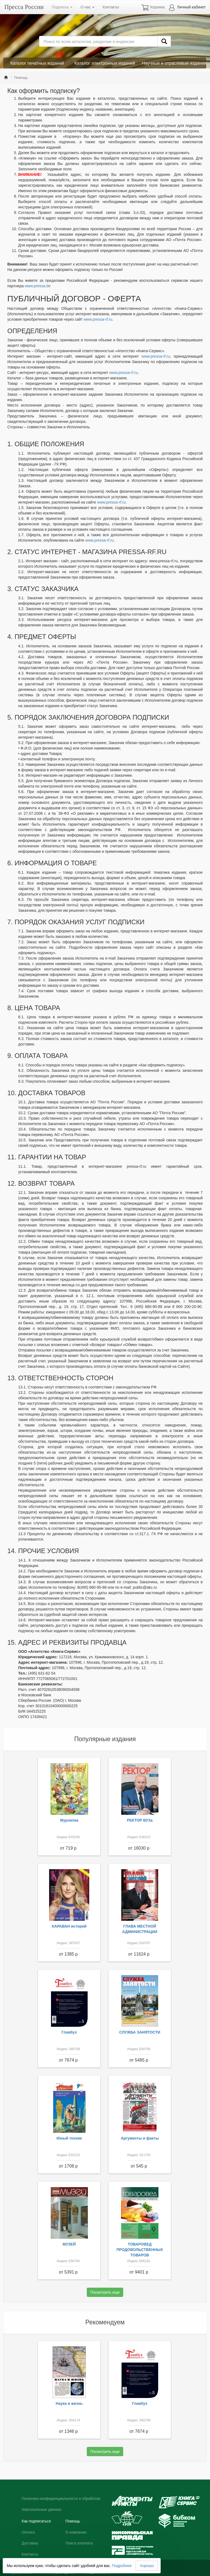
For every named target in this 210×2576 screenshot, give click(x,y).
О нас (87, 7)
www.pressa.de (37, 286)
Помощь (72, 2521)
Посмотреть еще (105, 2292)
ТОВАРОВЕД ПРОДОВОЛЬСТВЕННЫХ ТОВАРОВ (139, 2249)
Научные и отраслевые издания (174, 63)
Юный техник (69, 2138)
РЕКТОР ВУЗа (140, 1820)
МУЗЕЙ (69, 2244)
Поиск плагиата (79, 2543)
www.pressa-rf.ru (98, 319)
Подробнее (122, 2565)
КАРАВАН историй (69, 1926)
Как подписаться (36, 2521)
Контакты (111, 7)
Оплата (28, 2532)
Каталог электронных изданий (104, 63)
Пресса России (24, 7)
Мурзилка (69, 1820)
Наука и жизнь (69, 2403)
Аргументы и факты (140, 2138)
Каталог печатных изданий (37, 63)
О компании (75, 2532)
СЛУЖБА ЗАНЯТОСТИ (139, 2032)
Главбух (69, 2032)
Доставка (30, 2543)
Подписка (62, 7)
